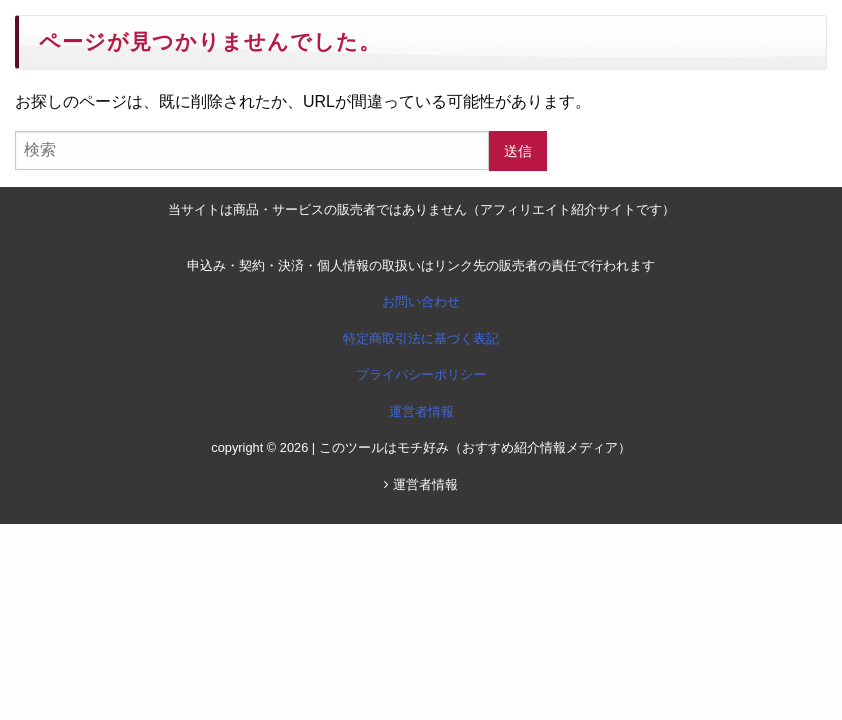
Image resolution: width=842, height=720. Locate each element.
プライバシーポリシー (421, 374)
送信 (518, 151)
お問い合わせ (421, 301)
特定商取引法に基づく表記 (421, 338)
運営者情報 (421, 411)
